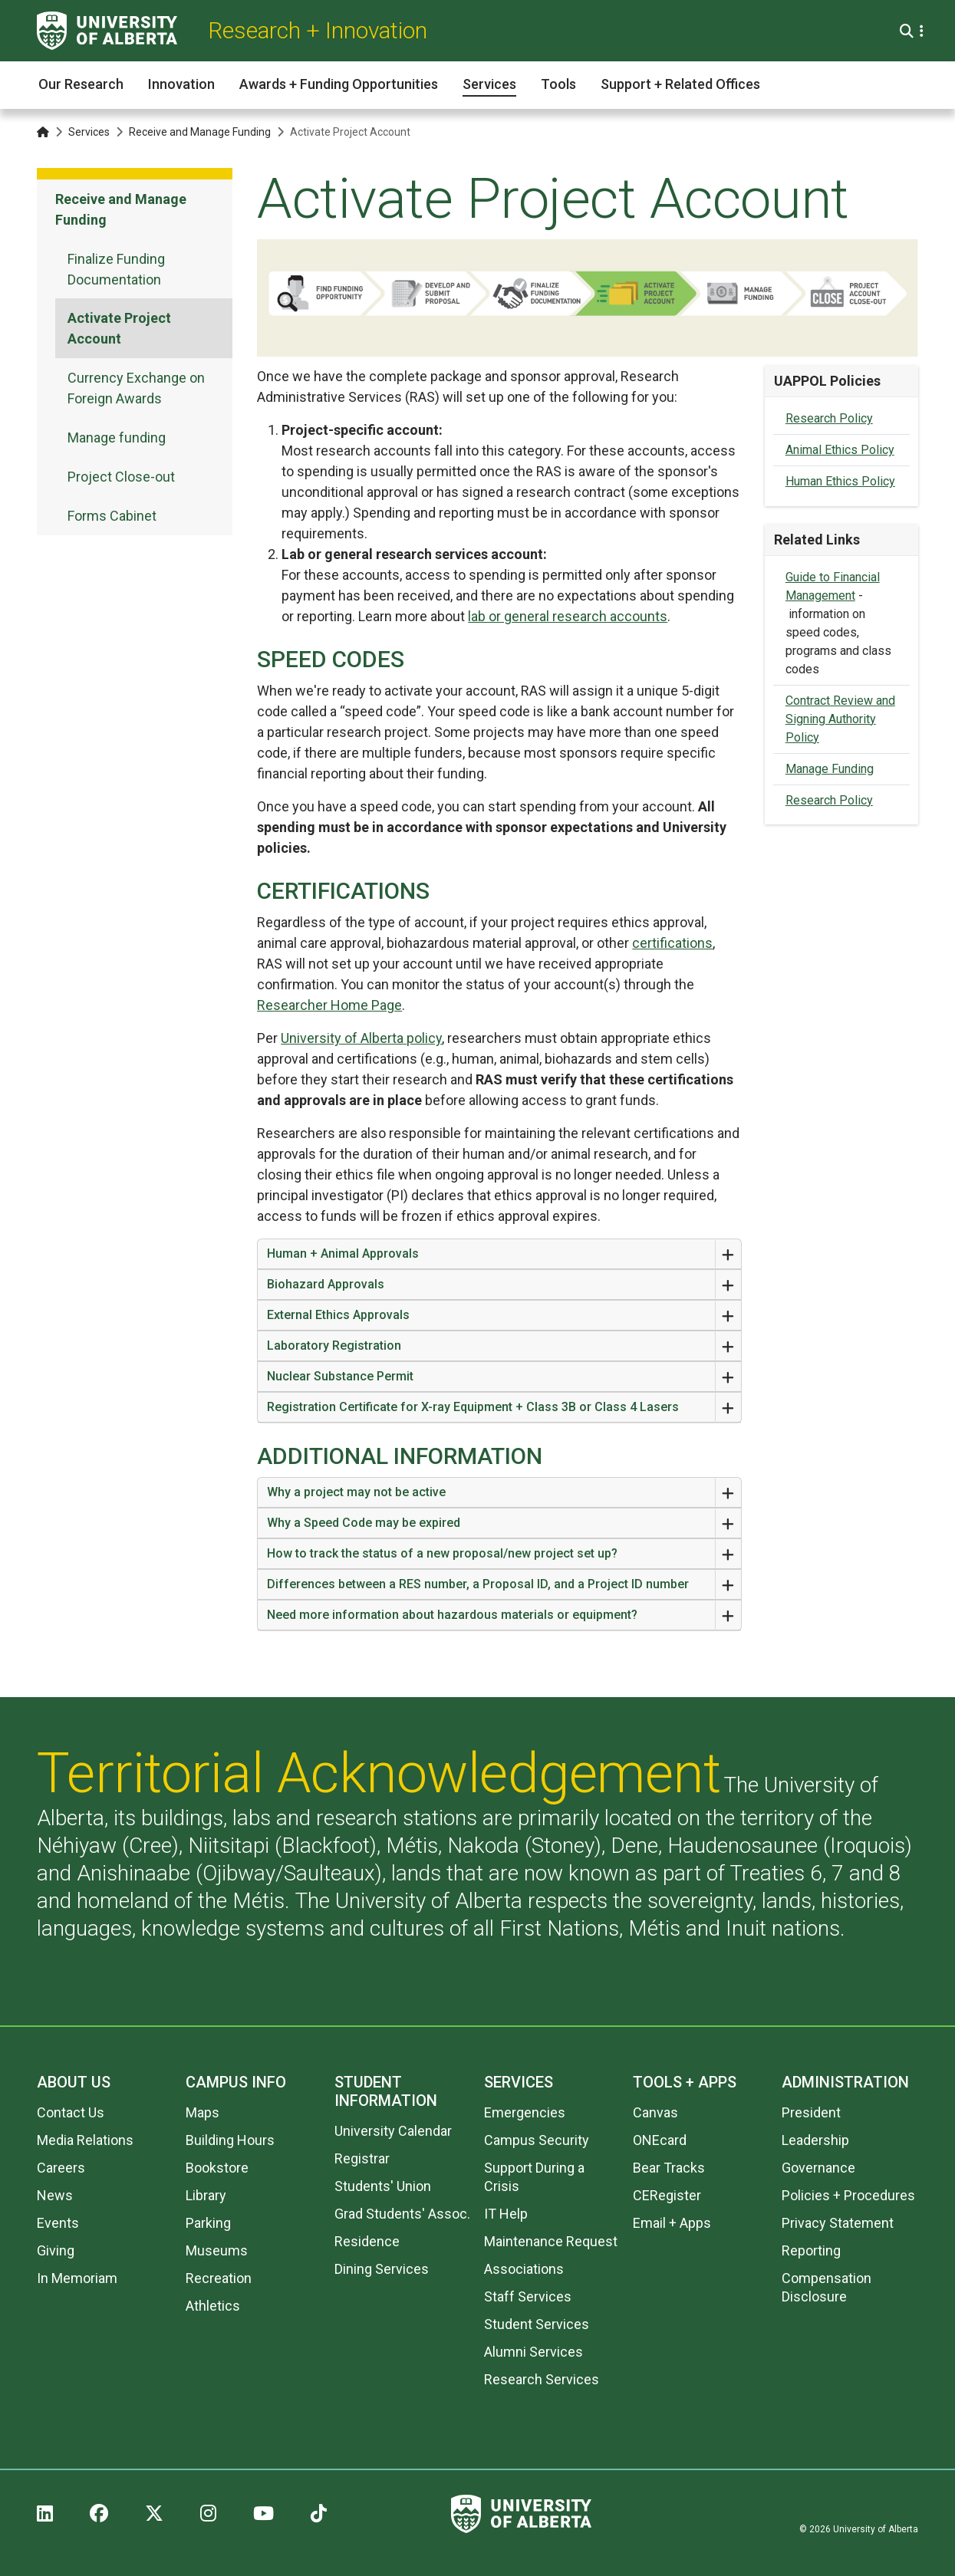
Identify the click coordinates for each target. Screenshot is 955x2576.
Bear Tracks (669, 2168)
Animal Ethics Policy (839, 449)
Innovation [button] (181, 84)
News (55, 2195)
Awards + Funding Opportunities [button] (338, 84)
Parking (208, 2223)
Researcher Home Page (329, 1005)
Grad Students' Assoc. (402, 2214)
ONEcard (660, 2140)
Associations (524, 2269)
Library (206, 2195)
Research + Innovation (317, 30)
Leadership (815, 2140)
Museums (217, 2250)
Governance (818, 2168)
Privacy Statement (838, 2223)
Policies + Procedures (848, 2195)
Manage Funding (829, 769)
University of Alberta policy (361, 1038)
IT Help (506, 2214)
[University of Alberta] (107, 31)
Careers (61, 2168)
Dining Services (381, 2269)
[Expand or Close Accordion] (728, 1253)
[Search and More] (908, 31)
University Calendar (393, 2131)
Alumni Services (533, 2352)
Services (89, 132)
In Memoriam (77, 2278)
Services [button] (489, 84)
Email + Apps (672, 2223)
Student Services (536, 2324)
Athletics (213, 2306)
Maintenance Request (550, 2241)
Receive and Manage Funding (200, 132)
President (811, 2112)
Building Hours (230, 2140)
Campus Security (536, 2140)
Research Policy (829, 418)
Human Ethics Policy (840, 481)
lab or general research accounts (567, 616)
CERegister (667, 2195)
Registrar (362, 2158)
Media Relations (85, 2140)
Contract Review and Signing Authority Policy (840, 719)
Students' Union (382, 2186)
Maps (202, 2112)
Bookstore (217, 2168)
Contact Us (70, 2112)
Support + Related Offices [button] (680, 84)
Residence (367, 2241)
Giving (55, 2250)
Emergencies (524, 2112)
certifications (672, 943)
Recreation (219, 2278)
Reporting (811, 2250)
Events (58, 2223)
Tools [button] (558, 84)
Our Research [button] (80, 84)
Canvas (655, 2112)
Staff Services (527, 2296)
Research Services (541, 2379)
